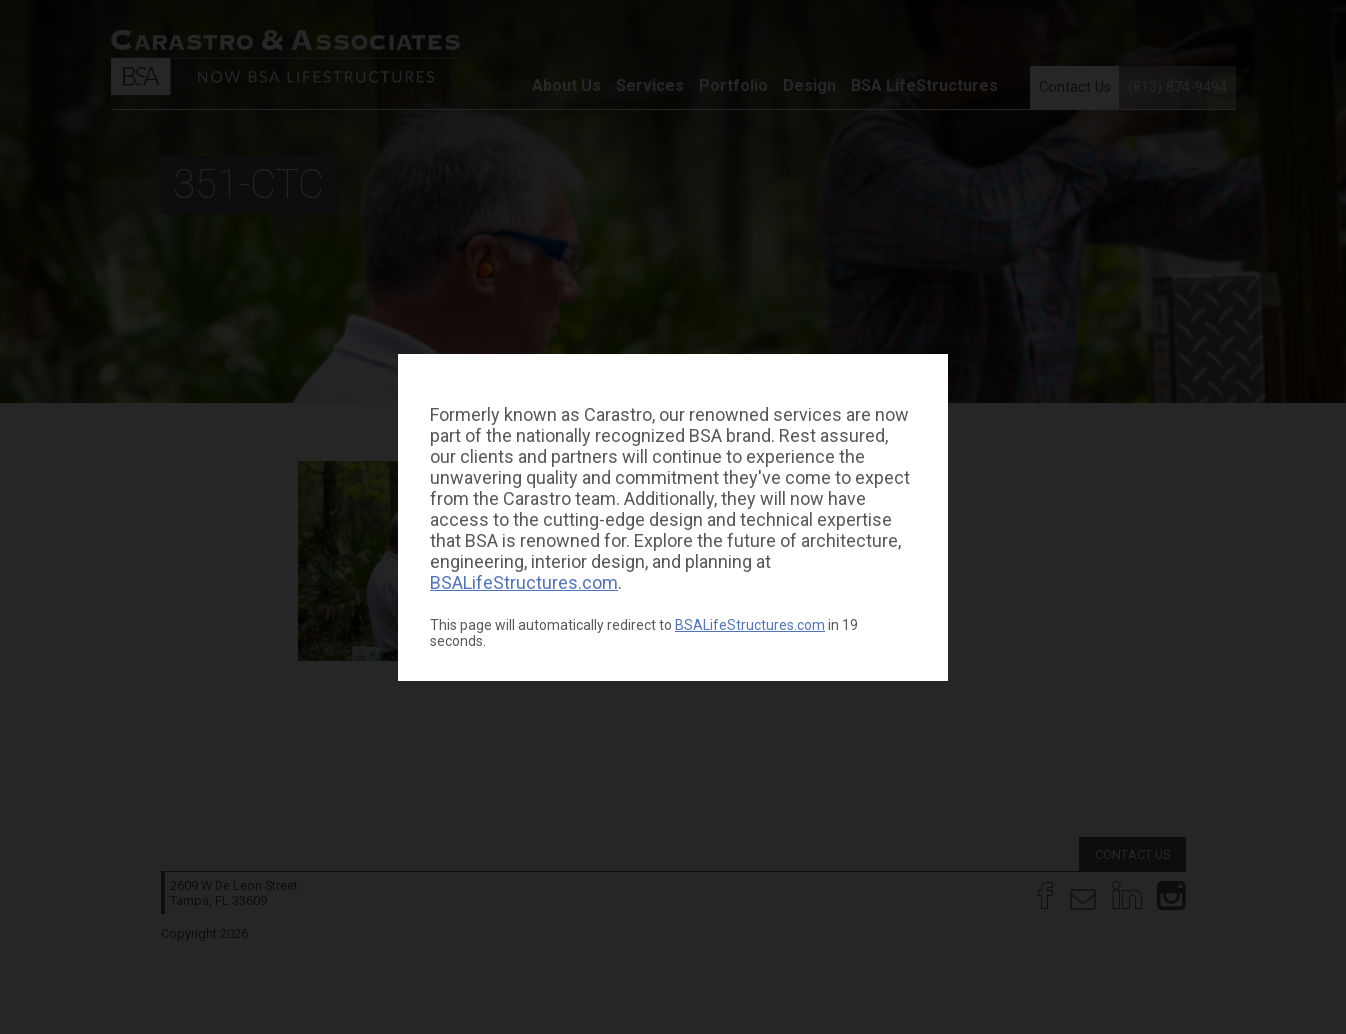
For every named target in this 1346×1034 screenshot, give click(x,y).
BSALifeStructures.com (524, 582)
